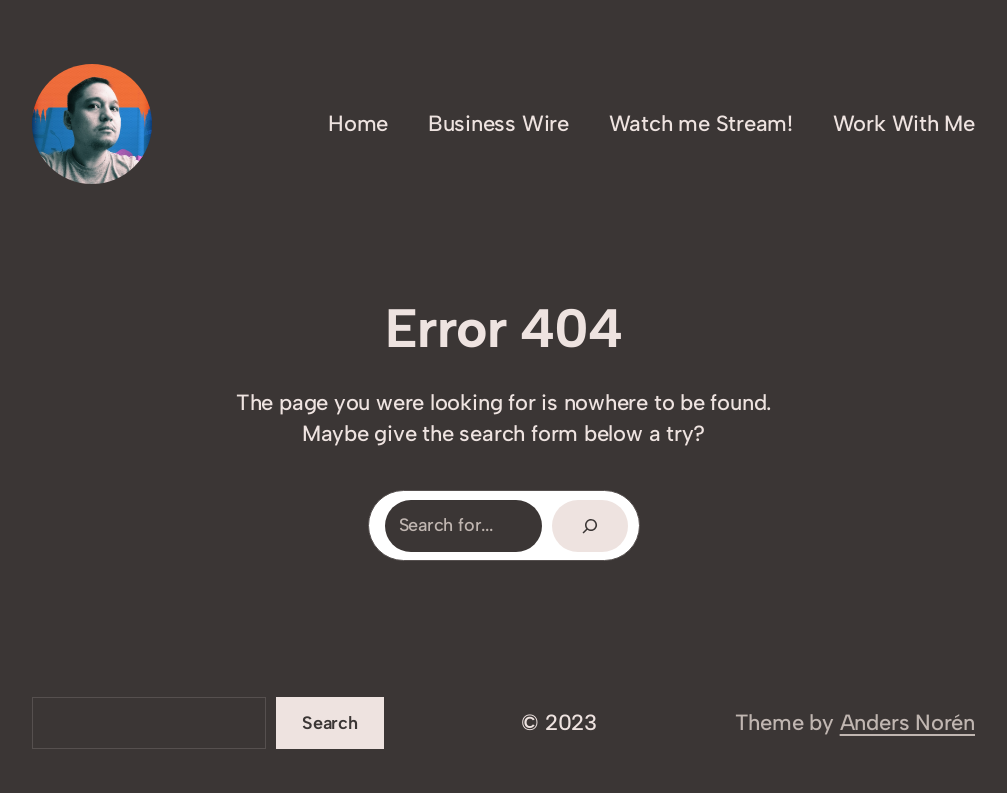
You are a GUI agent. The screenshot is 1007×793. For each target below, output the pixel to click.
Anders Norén (907, 722)
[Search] (590, 526)
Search (330, 723)
